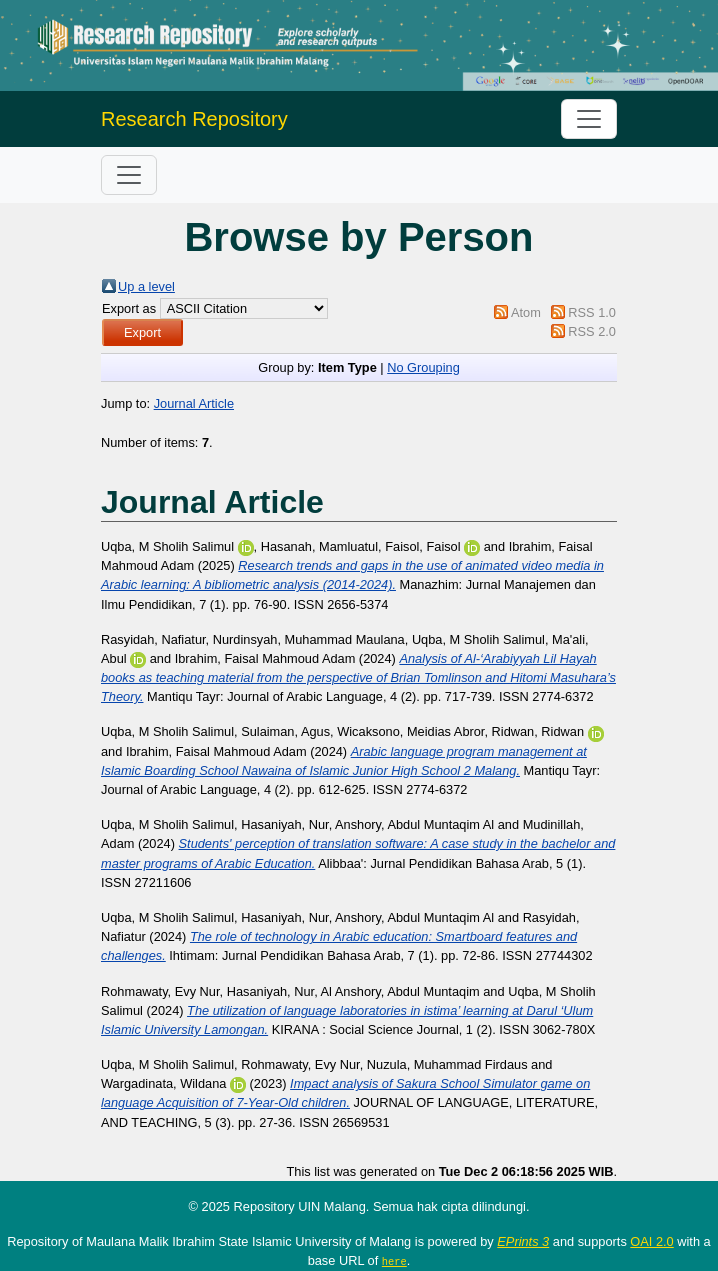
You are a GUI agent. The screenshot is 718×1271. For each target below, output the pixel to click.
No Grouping (423, 367)
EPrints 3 (523, 1241)
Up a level (146, 286)
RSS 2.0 (592, 331)
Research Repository (194, 119)
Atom (526, 312)
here (394, 1261)
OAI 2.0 (651, 1241)
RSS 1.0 (592, 312)
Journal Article (194, 403)
